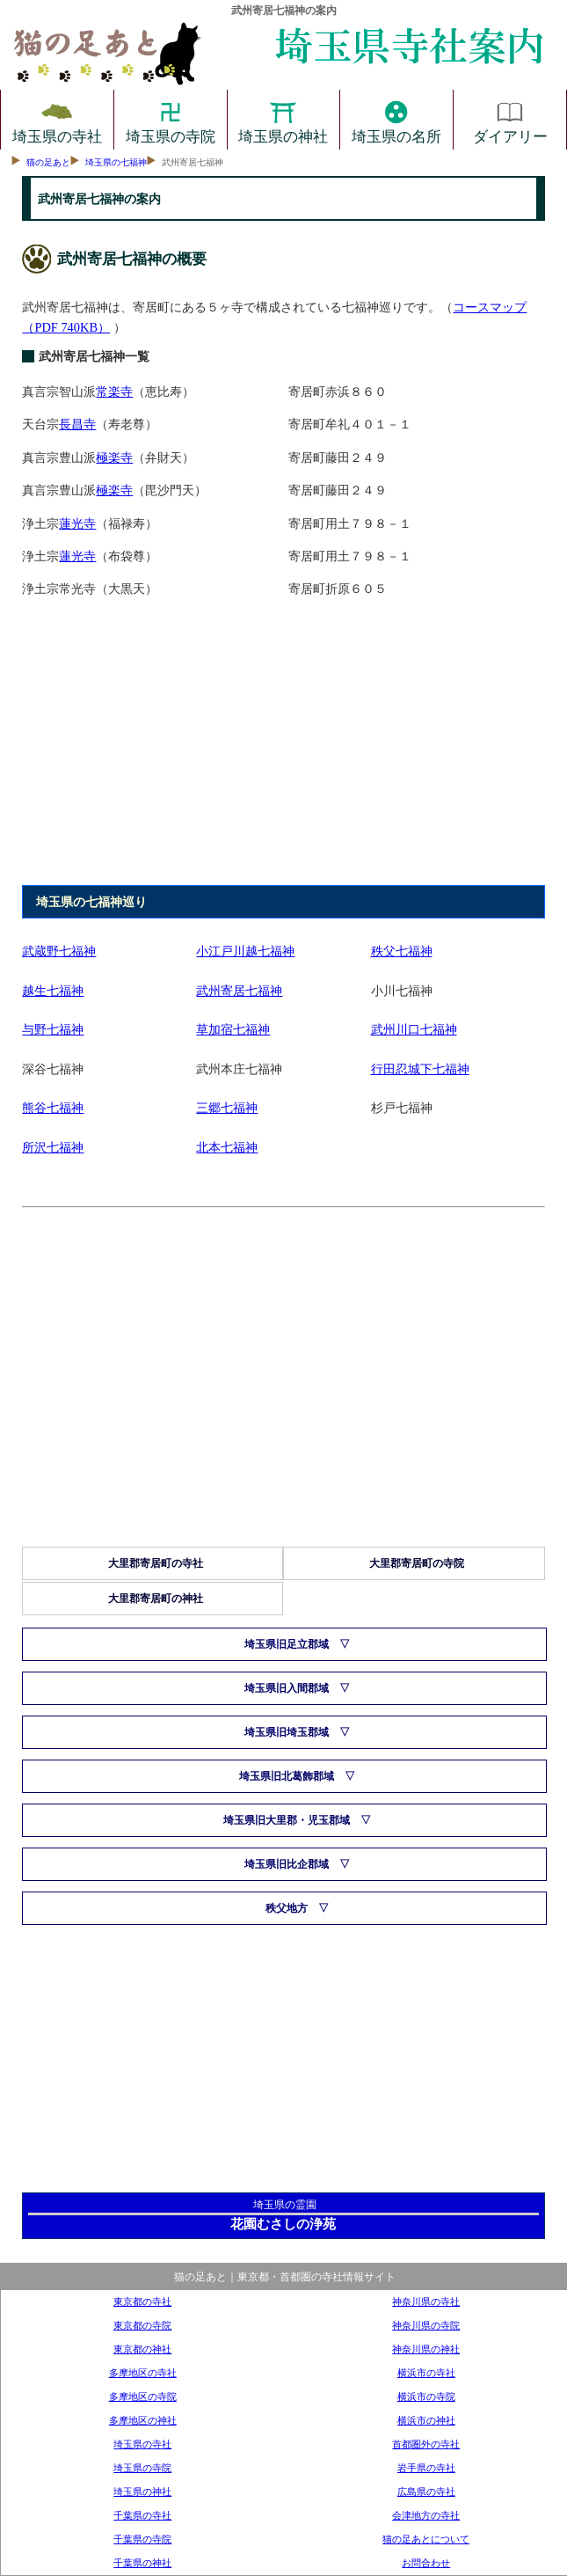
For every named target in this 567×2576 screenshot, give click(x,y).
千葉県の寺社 (142, 2515)
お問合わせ (426, 2563)
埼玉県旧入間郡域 (286, 1688)
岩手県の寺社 (426, 2468)
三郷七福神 (227, 1108)
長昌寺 (77, 424)
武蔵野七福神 (59, 951)
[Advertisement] (282, 749)
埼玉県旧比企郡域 (286, 1864)
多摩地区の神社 (143, 2420)
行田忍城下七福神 (420, 1069)
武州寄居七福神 (239, 991)
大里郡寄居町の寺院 (416, 1563)
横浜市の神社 (426, 2420)
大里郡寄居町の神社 (155, 1598)
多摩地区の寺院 (143, 2396)
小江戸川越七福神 (245, 951)
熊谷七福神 (53, 1108)
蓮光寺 (77, 523)
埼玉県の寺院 (170, 119)
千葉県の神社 (142, 2563)
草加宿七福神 (233, 1029)
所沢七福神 (53, 1147)
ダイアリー (510, 119)
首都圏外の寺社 (426, 2444)
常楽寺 (114, 391)
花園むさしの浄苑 (283, 2224)
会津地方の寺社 (426, 2515)
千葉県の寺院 (142, 2539)
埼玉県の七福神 (116, 162)
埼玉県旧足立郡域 (286, 1644)
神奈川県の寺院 (426, 2325)
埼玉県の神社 (283, 119)
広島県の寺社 (426, 2491)
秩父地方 (286, 1908)
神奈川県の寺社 (426, 2301)
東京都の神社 (142, 2349)
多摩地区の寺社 (143, 2372)
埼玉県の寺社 (57, 119)
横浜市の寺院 (426, 2396)
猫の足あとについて (425, 2539)
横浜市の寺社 (426, 2372)
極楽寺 (114, 457)
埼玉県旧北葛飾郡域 (286, 1776)
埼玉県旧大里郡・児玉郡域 (286, 1820)
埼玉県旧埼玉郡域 (286, 1732)
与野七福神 (53, 1029)
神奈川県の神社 (426, 2349)
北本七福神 (227, 1147)
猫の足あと (48, 162)
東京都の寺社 (142, 2301)
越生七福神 (53, 991)
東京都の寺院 (142, 2325)
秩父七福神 (402, 951)
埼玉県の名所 (396, 119)
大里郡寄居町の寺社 (155, 1563)
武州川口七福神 (414, 1029)
